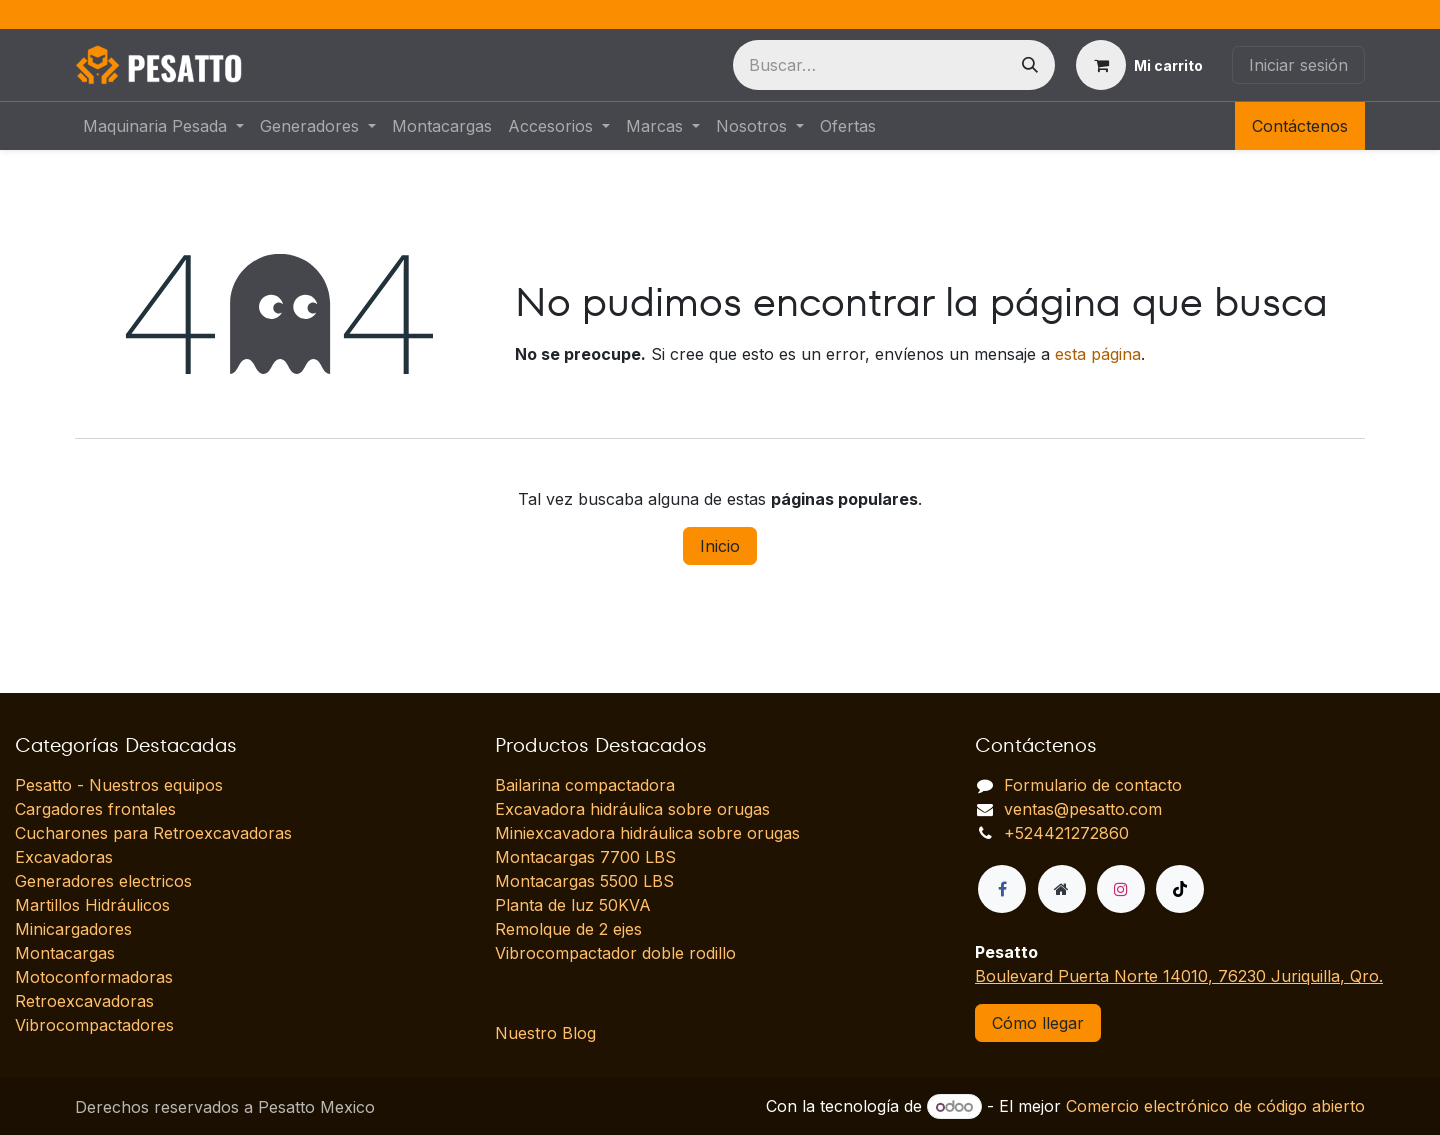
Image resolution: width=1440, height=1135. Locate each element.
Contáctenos (1300, 126)
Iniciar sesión (1298, 65)
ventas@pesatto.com (1083, 809)
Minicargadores (73, 929)
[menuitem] (163, 126)
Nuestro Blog (545, 1033)
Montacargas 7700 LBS (585, 857)
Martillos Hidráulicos (92, 905)
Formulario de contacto (1093, 785)
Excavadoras (64, 857)
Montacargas (65, 953)
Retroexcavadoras (84, 1001)
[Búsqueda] (1030, 65)
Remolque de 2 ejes (568, 929)
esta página (1098, 354)
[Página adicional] (1062, 889)
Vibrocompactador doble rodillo (615, 953)
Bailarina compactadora (585, 785)
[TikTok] (1180, 889)
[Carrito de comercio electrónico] (1139, 65)
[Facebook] (1002, 889)
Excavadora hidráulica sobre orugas (632, 809)
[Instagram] (1121, 889)
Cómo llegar (1038, 1023)
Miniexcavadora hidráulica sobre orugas (647, 833)
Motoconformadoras (94, 977)
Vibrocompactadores (94, 1025)
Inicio (720, 546)
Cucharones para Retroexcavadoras (153, 833)
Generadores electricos (103, 881)
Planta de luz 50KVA (573, 905)
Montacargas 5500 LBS (584, 881)
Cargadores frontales (95, 809)
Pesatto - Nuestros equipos (119, 785)
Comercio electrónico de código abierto (1215, 1106)
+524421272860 (1066, 833)
